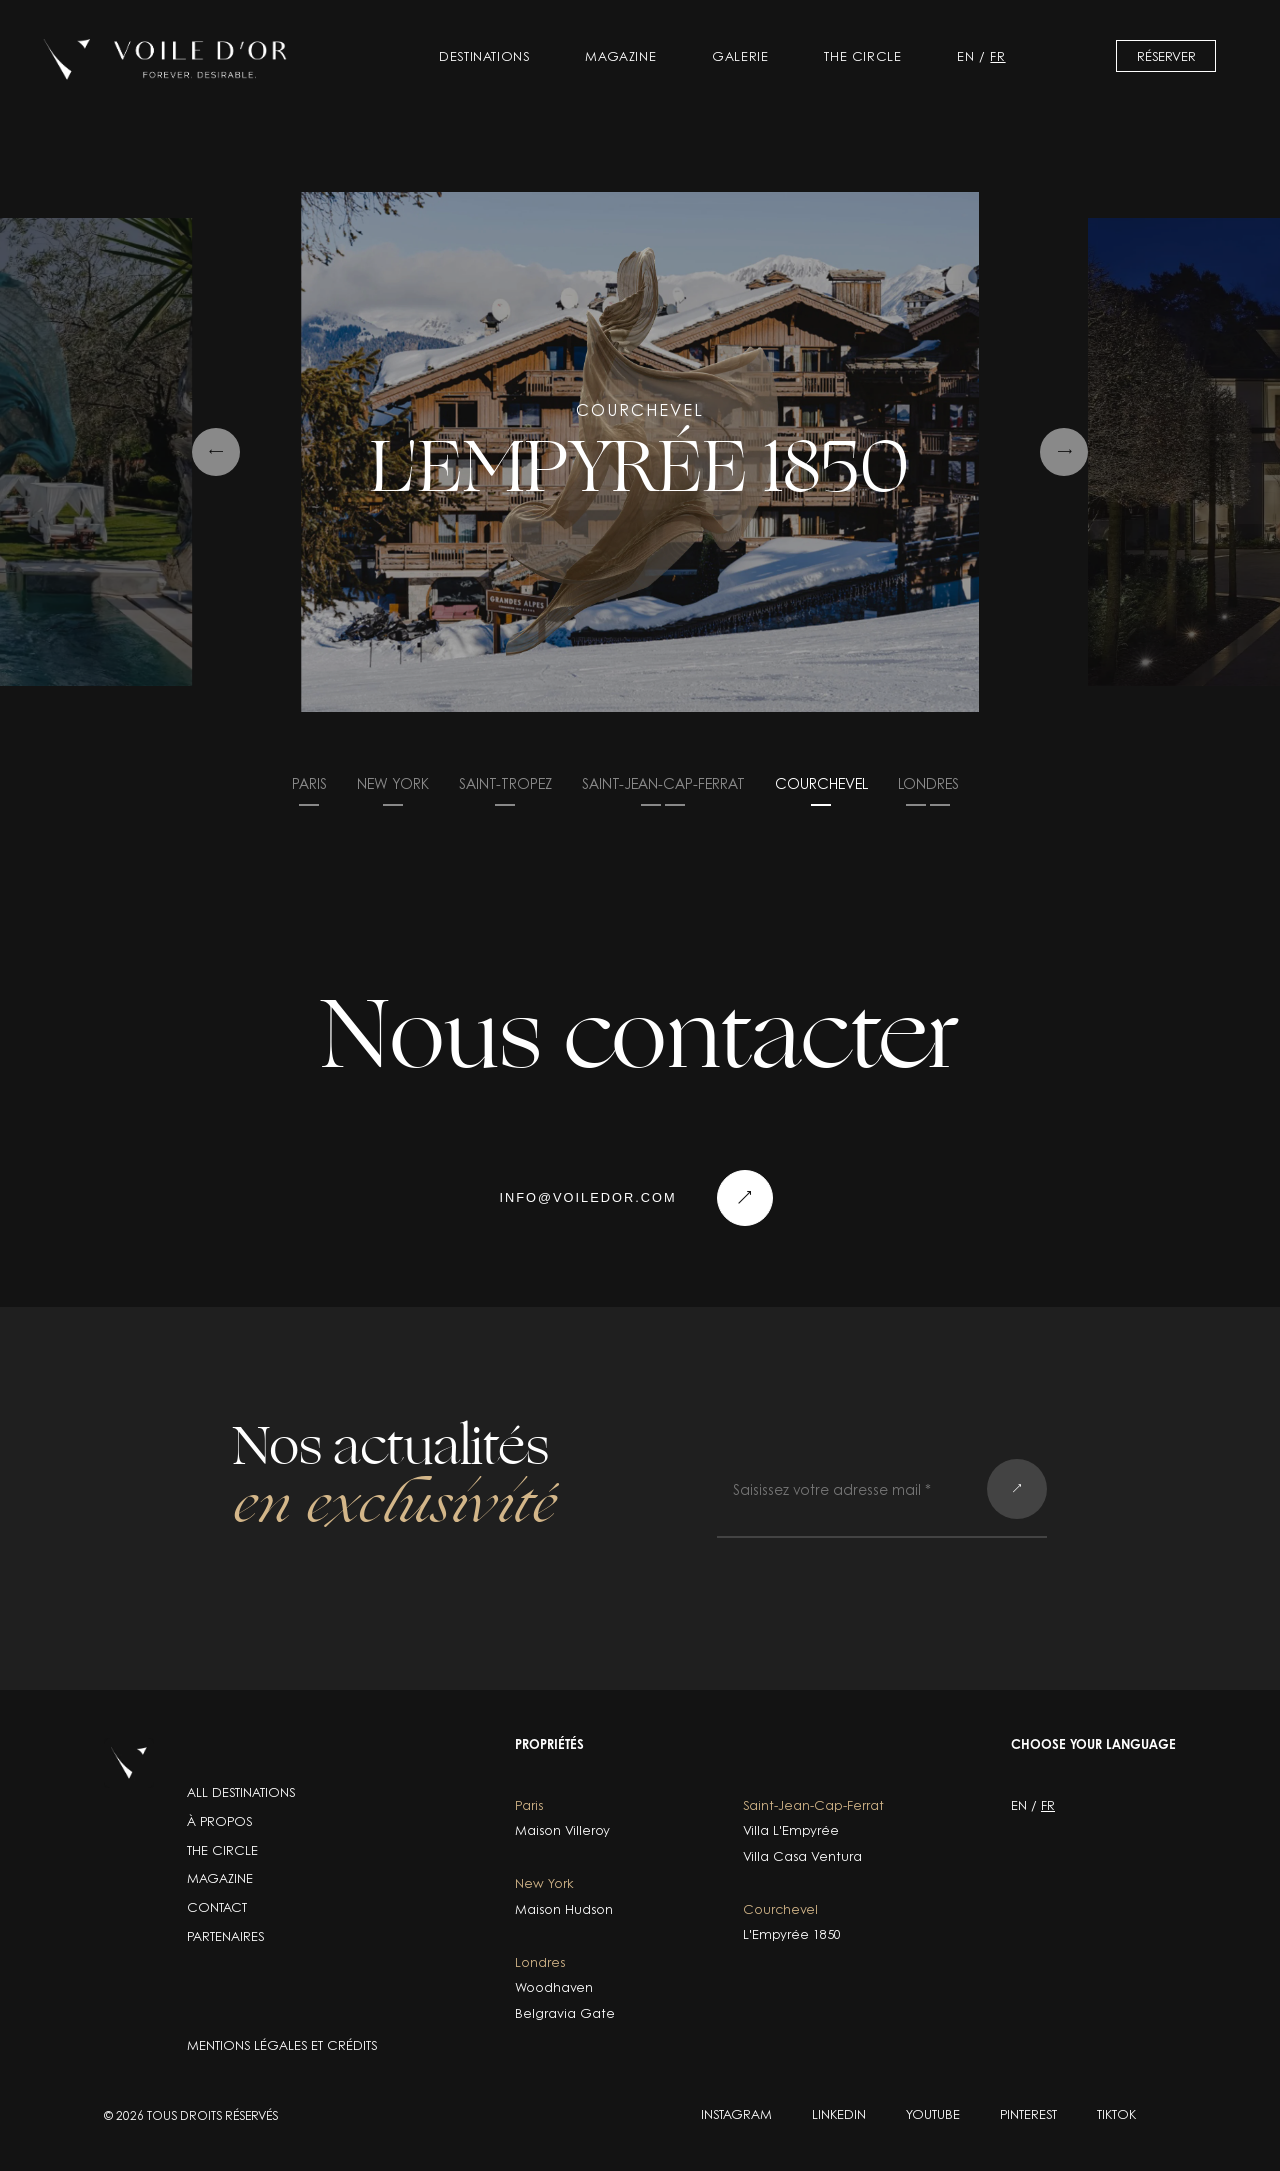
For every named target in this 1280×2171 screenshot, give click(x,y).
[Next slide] (1064, 452)
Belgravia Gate (565, 2013)
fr (997, 56)
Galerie (740, 56)
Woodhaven (554, 1987)
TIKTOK (1116, 2114)
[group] (640, 452)
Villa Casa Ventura (802, 1856)
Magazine (620, 56)
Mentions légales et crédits (282, 2045)
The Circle (862, 56)
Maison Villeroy (562, 1830)
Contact (217, 1907)
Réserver (1166, 56)
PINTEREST (1028, 2114)
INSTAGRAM (736, 2114)
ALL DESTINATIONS (241, 1792)
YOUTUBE (933, 2114)
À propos (219, 1821)
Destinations (484, 56)
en (965, 56)
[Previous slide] (216, 452)
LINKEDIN (839, 2114)
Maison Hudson (564, 1909)
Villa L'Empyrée (791, 1830)
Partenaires (225, 1936)
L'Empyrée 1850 (792, 1934)
